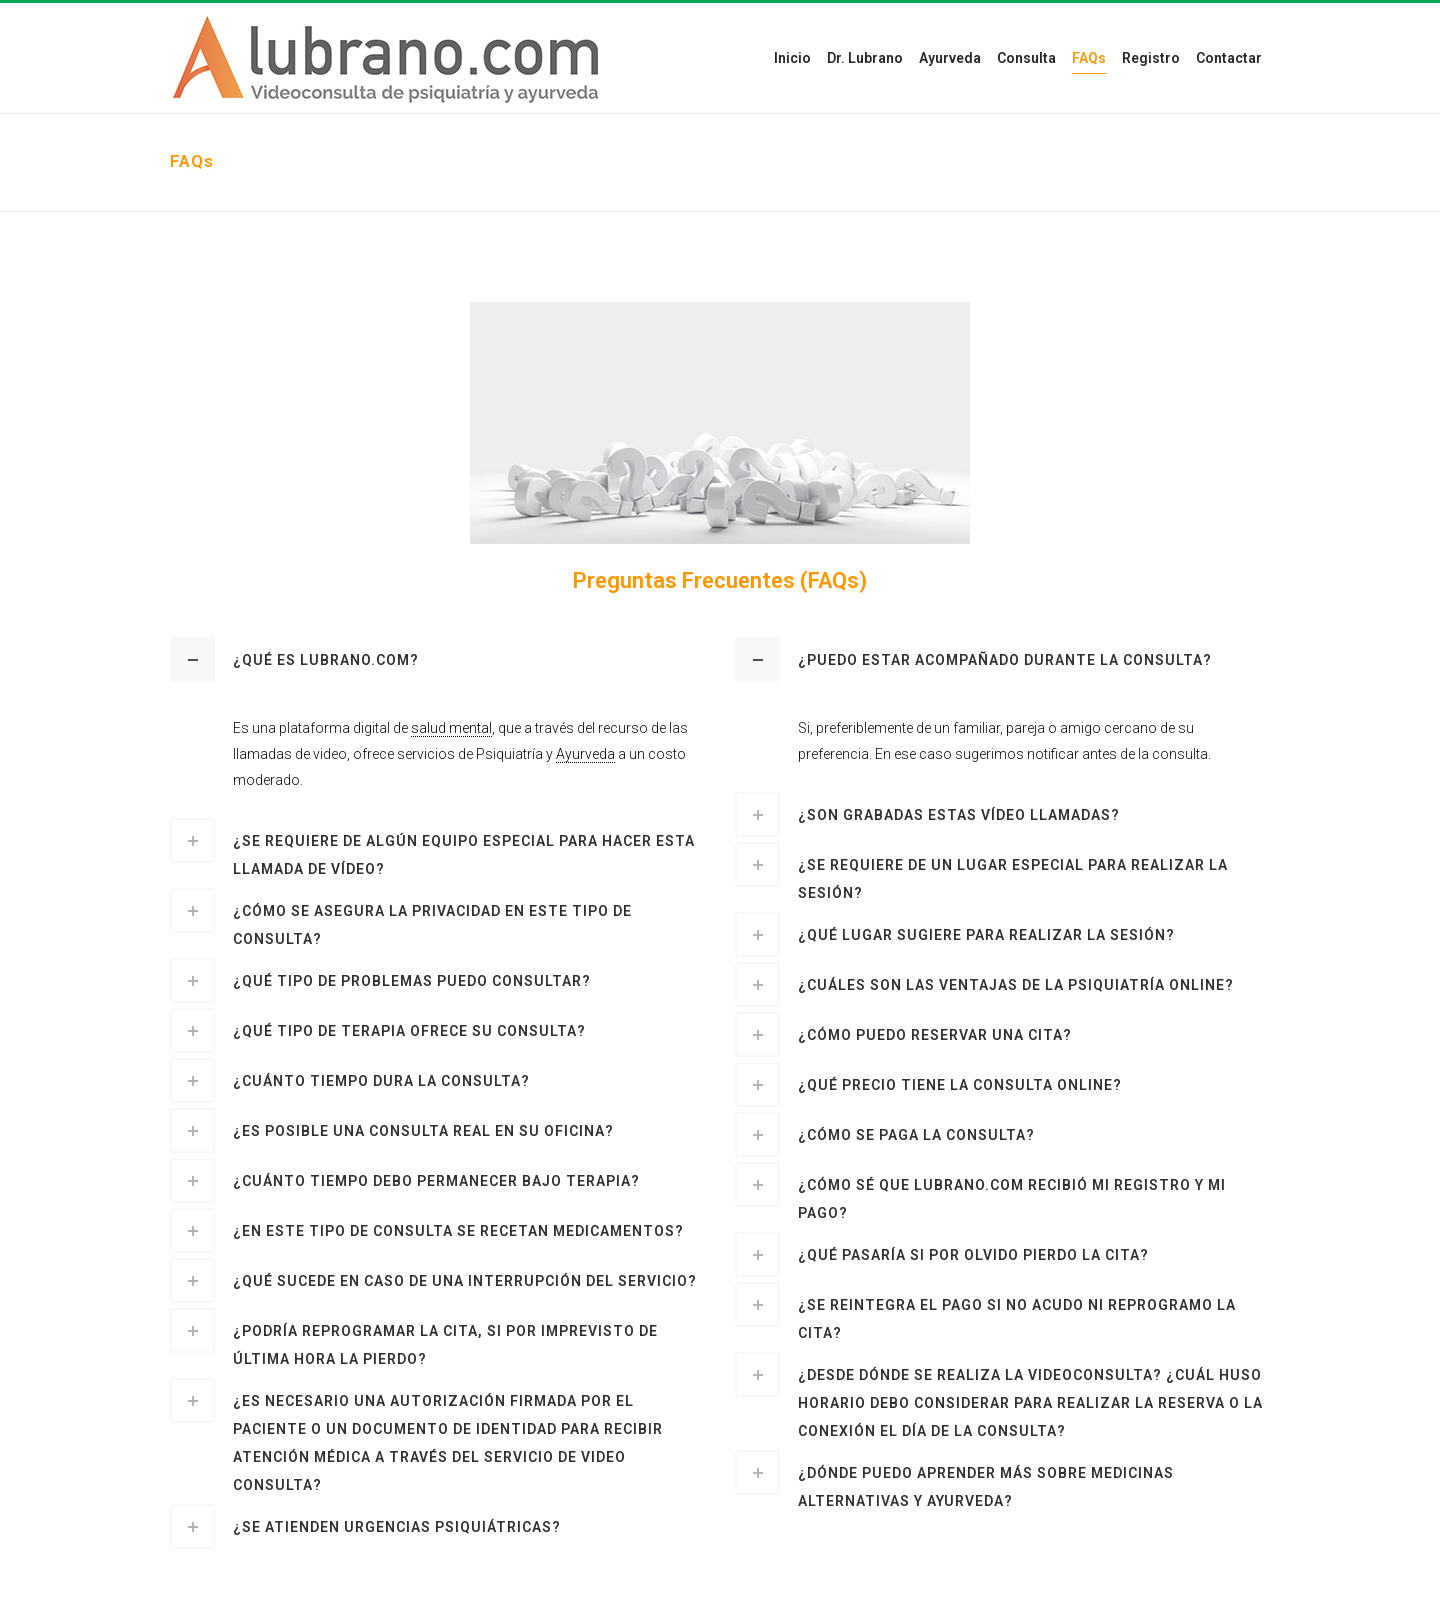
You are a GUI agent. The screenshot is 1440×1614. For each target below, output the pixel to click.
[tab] (437, 659)
